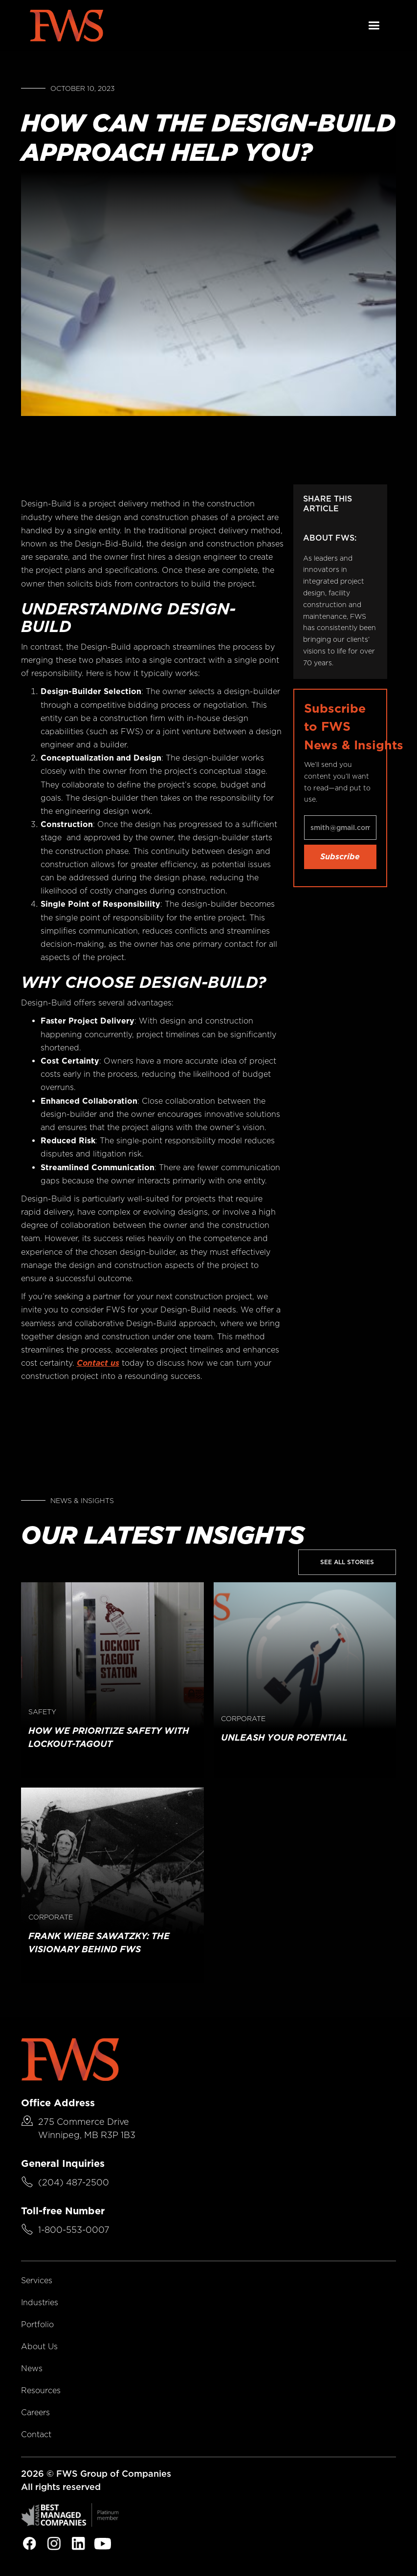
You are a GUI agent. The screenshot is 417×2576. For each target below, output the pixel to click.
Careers (35, 2412)
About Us (39, 2346)
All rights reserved (61, 2487)
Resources (41, 2390)
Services (36, 2280)
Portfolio (37, 2324)
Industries (39, 2302)
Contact (36, 2434)
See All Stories (347, 1562)
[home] (66, 26)
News (32, 2368)
